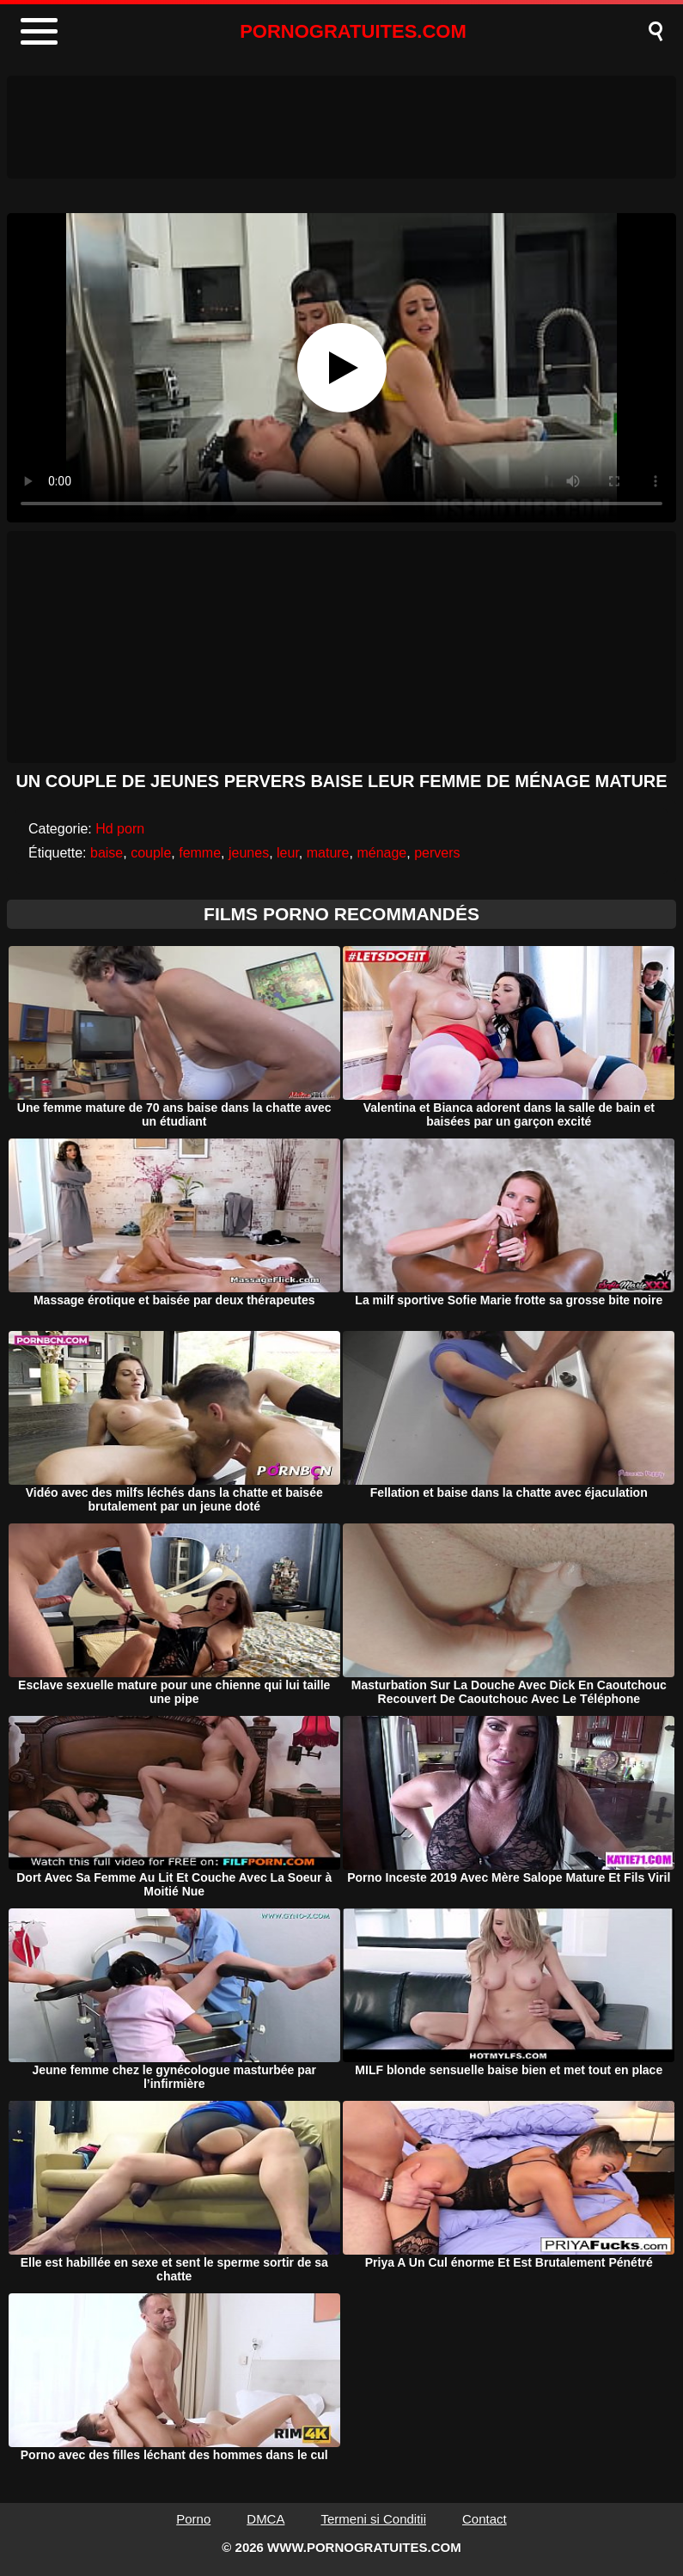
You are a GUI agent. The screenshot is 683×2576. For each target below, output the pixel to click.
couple (151, 852)
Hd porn (119, 828)
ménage (381, 852)
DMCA (265, 2519)
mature (328, 852)
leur (288, 852)
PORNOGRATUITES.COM (353, 31)
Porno (193, 2519)
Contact (484, 2519)
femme (200, 852)
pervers (437, 852)
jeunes (249, 852)
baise (106, 852)
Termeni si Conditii (373, 2519)
